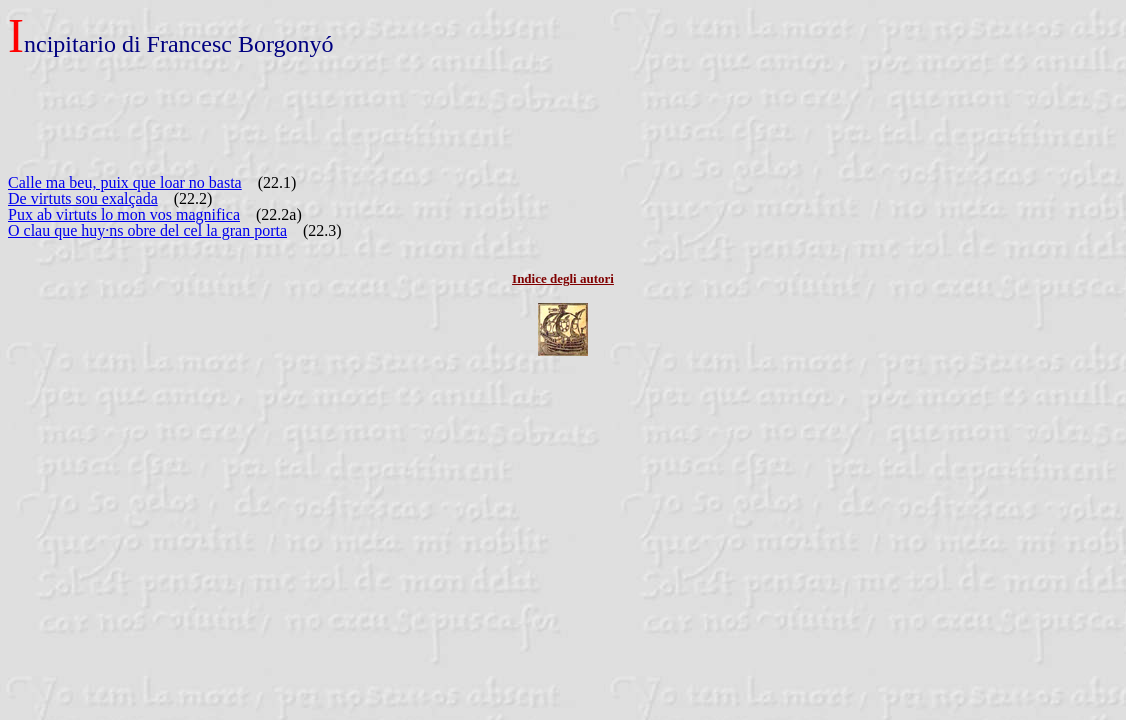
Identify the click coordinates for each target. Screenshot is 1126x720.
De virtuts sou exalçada (83, 198)
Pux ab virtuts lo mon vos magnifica (124, 214)
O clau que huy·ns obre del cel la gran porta (147, 230)
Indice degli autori (563, 278)
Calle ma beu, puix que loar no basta (125, 182)
